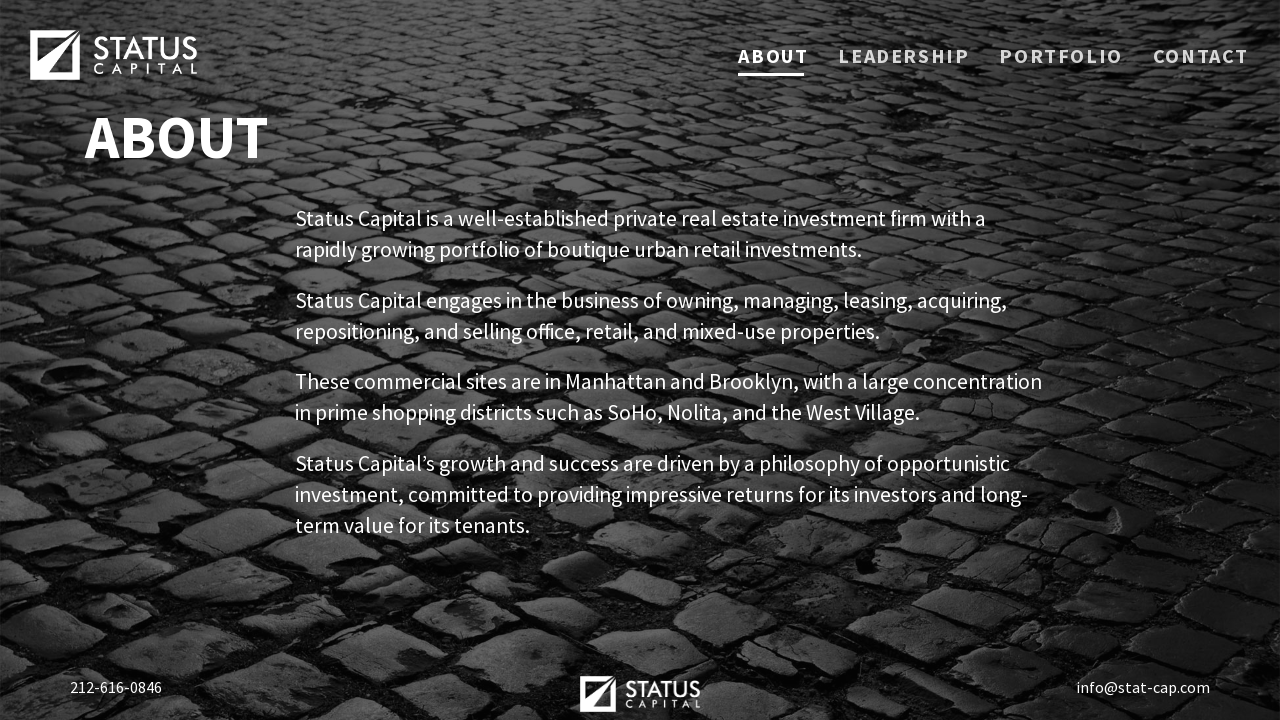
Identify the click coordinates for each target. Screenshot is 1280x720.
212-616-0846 (116, 687)
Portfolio (1060, 57)
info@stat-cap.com (1143, 687)
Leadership (903, 57)
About (773, 56)
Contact (1201, 57)
